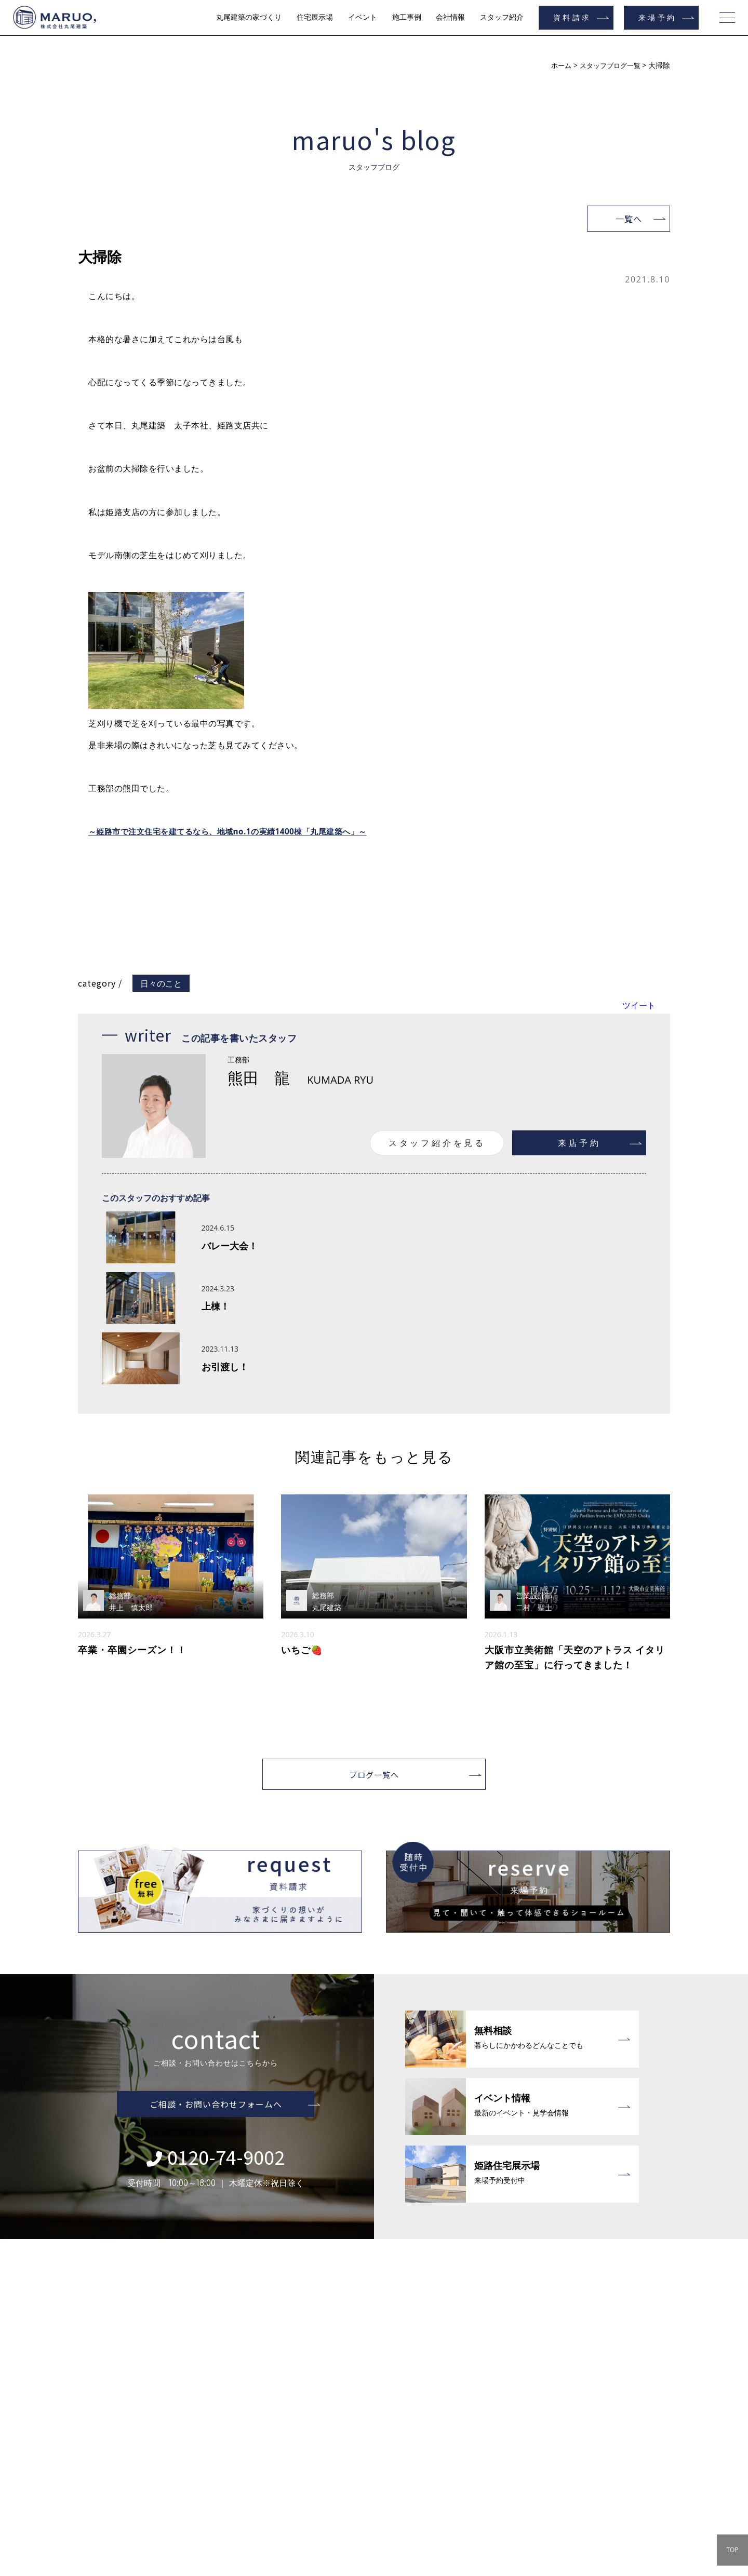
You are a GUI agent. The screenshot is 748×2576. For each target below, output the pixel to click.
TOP (732, 2549)
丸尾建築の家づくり (249, 17)
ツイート (639, 1005)
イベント (362, 17)
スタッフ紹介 (502, 17)
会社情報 (450, 17)
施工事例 (406, 17)
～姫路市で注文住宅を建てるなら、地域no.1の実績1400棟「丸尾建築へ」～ (236, 831)
